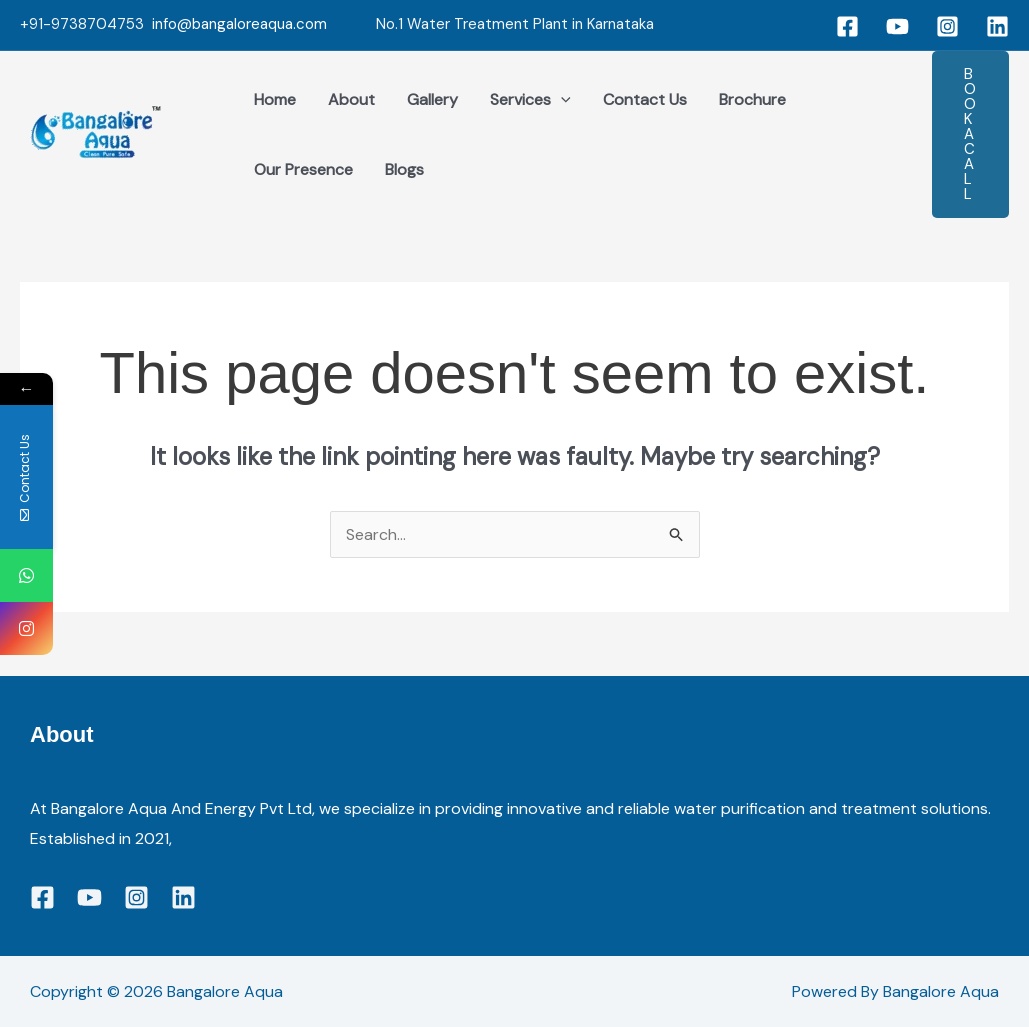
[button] (970, 134)
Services (530, 100)
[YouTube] (897, 26)
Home (275, 99)
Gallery (432, 99)
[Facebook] (847, 26)
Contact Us (645, 99)
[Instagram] (947, 26)
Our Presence (303, 169)
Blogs (404, 169)
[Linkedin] (997, 26)
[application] (561, 100)
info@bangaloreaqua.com (239, 24)
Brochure (752, 99)
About (351, 99)
